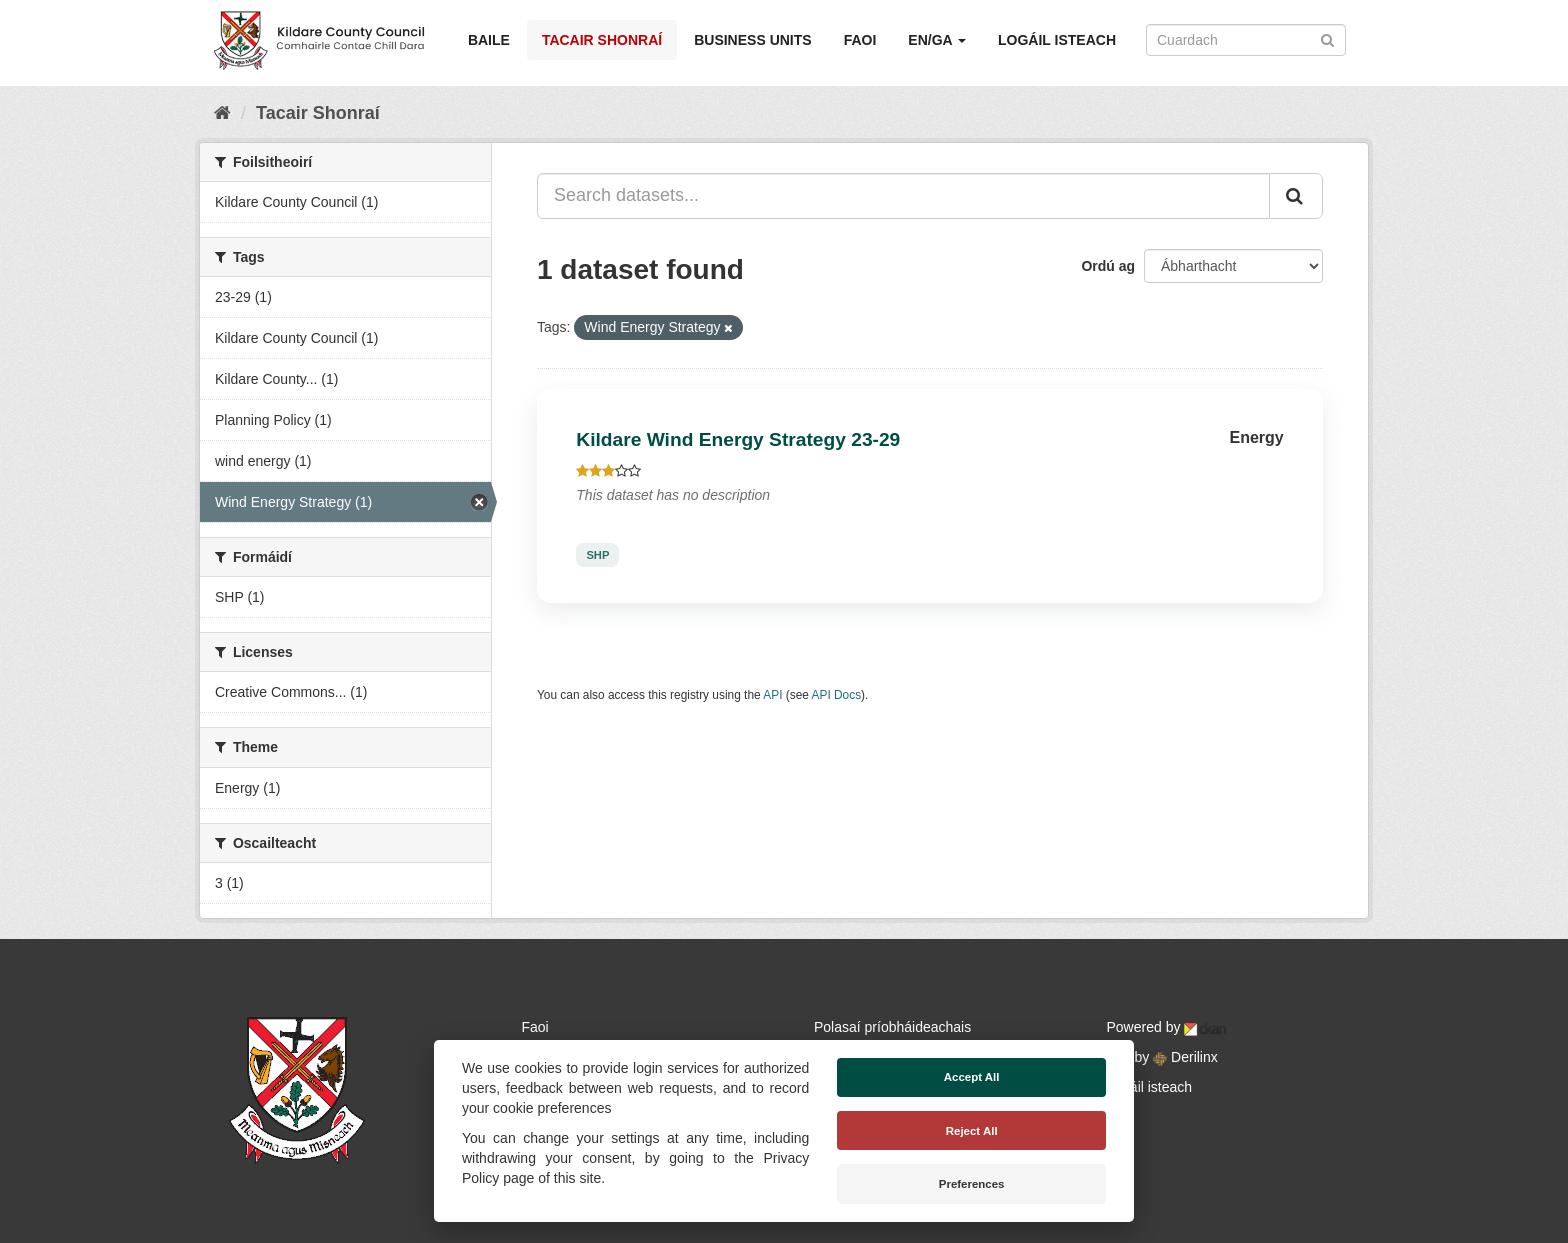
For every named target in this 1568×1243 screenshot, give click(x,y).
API (772, 695)
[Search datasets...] (903, 196)
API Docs (837, 695)
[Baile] (222, 113)
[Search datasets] (1246, 40)
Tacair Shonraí (602, 40)
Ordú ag (1108, 266)
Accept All (972, 1077)
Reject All (972, 1131)
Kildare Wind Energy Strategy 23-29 (738, 439)
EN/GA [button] (937, 40)
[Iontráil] (1327, 38)
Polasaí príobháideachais (892, 1027)
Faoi (860, 40)
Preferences (972, 1184)
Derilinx (1185, 1057)
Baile (489, 40)
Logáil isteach (1057, 40)
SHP (597, 555)
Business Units (752, 40)
